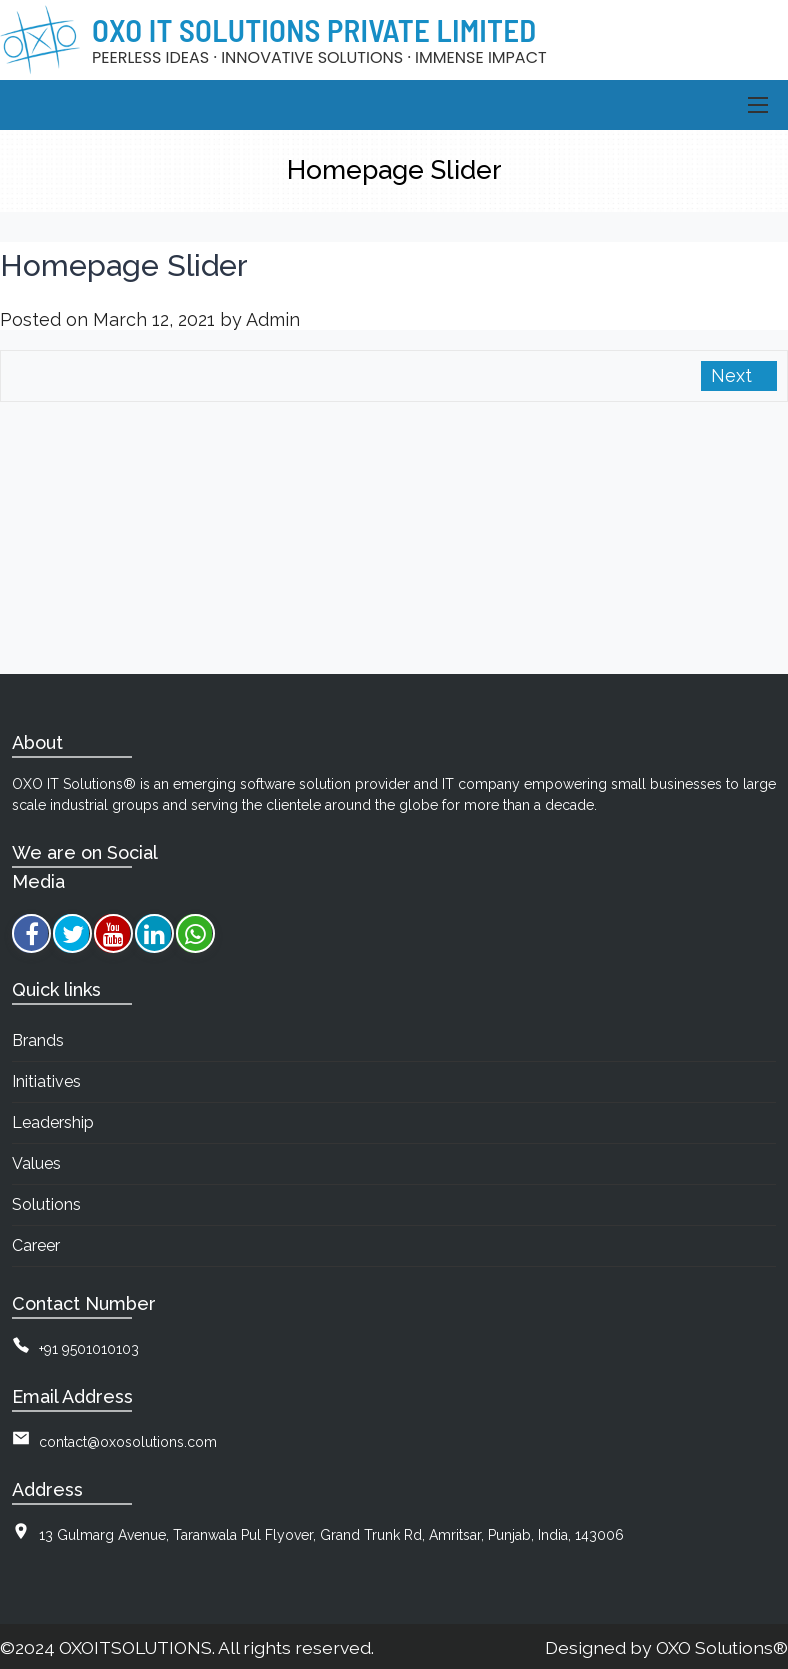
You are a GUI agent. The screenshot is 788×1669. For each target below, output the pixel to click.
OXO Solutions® (722, 1647)
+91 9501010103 (89, 1349)
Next (734, 375)
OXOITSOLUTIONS (135, 1647)
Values (36, 1163)
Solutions (46, 1204)
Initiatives (46, 1081)
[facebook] (31, 933)
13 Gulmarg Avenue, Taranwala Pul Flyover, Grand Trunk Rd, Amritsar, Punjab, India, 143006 (331, 1535)
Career (36, 1245)
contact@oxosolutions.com (128, 1442)
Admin (273, 319)
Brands (38, 1040)
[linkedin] (154, 933)
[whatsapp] (195, 933)
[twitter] (72, 933)
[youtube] (113, 933)
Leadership (53, 1122)
